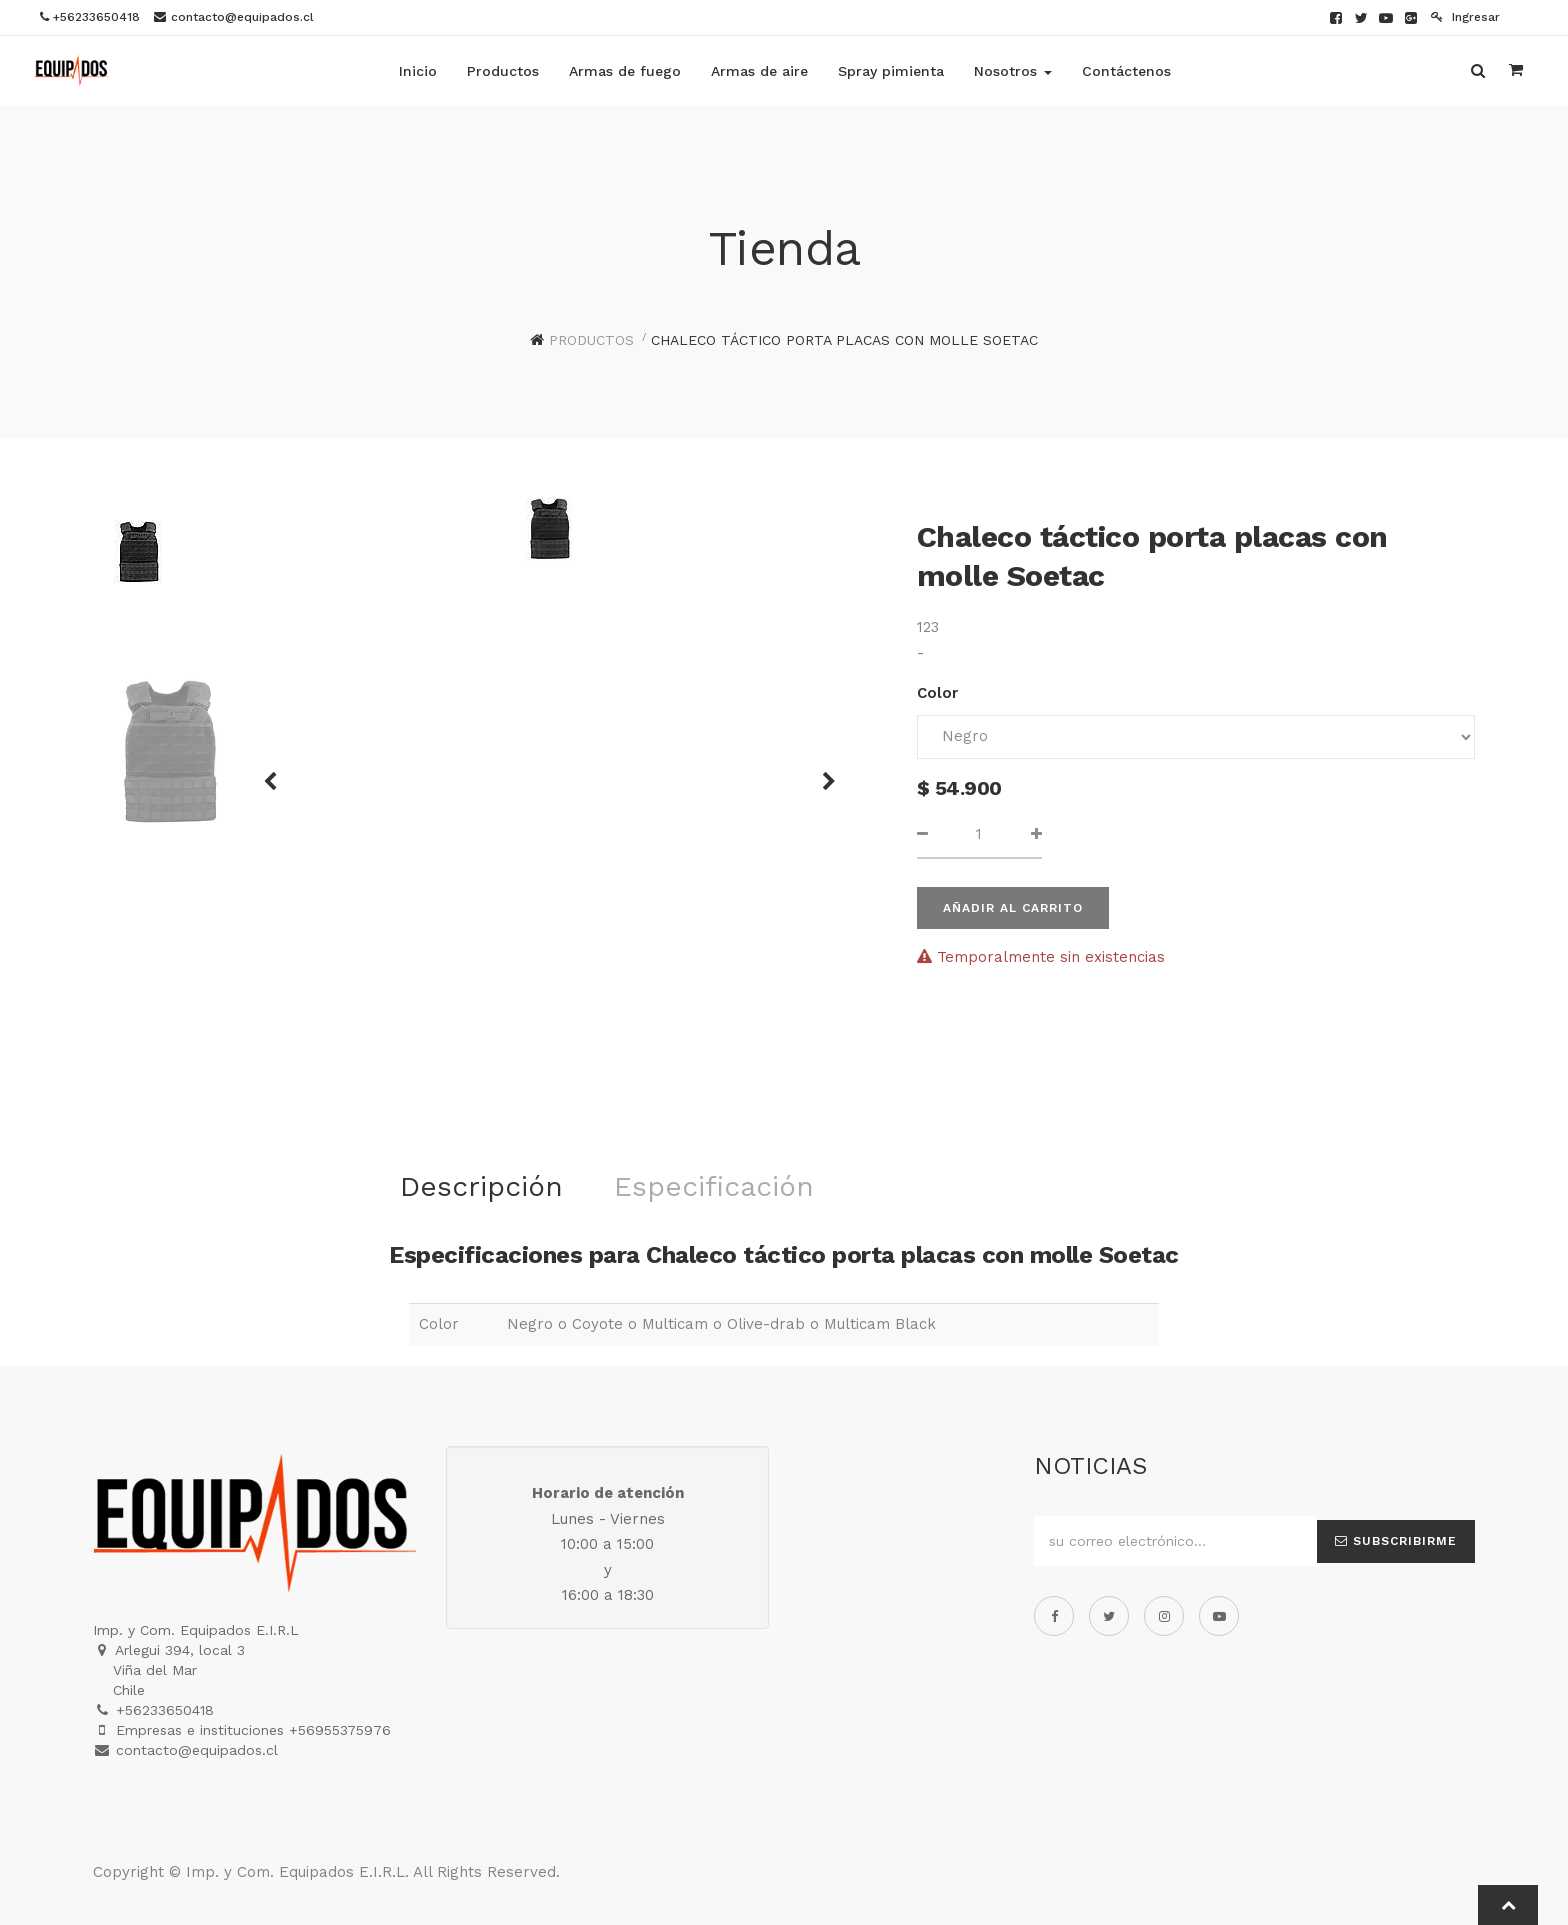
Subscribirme (1396, 1541)
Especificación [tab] (714, 1186)
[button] (277, 772)
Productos (591, 340)
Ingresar (1465, 17)
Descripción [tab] (481, 1186)
